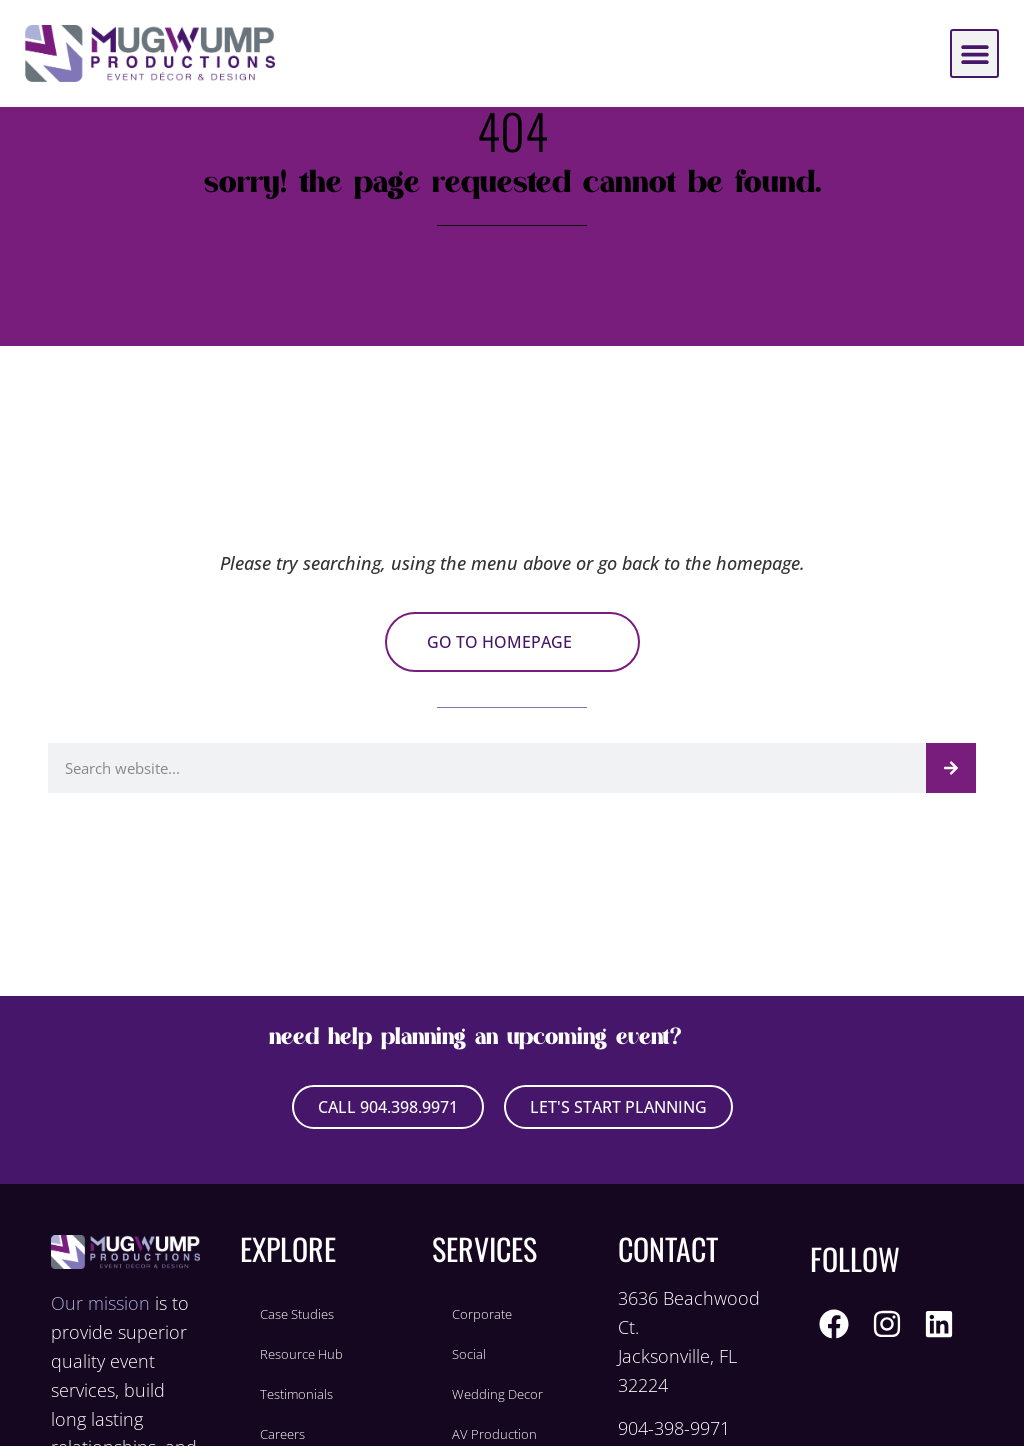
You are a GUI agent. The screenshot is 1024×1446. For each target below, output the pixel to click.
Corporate (482, 1314)
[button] (974, 53)
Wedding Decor (497, 1394)
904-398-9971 (674, 1428)
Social (469, 1354)
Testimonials (296, 1394)
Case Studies (297, 1314)
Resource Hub (301, 1354)
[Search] (951, 768)
